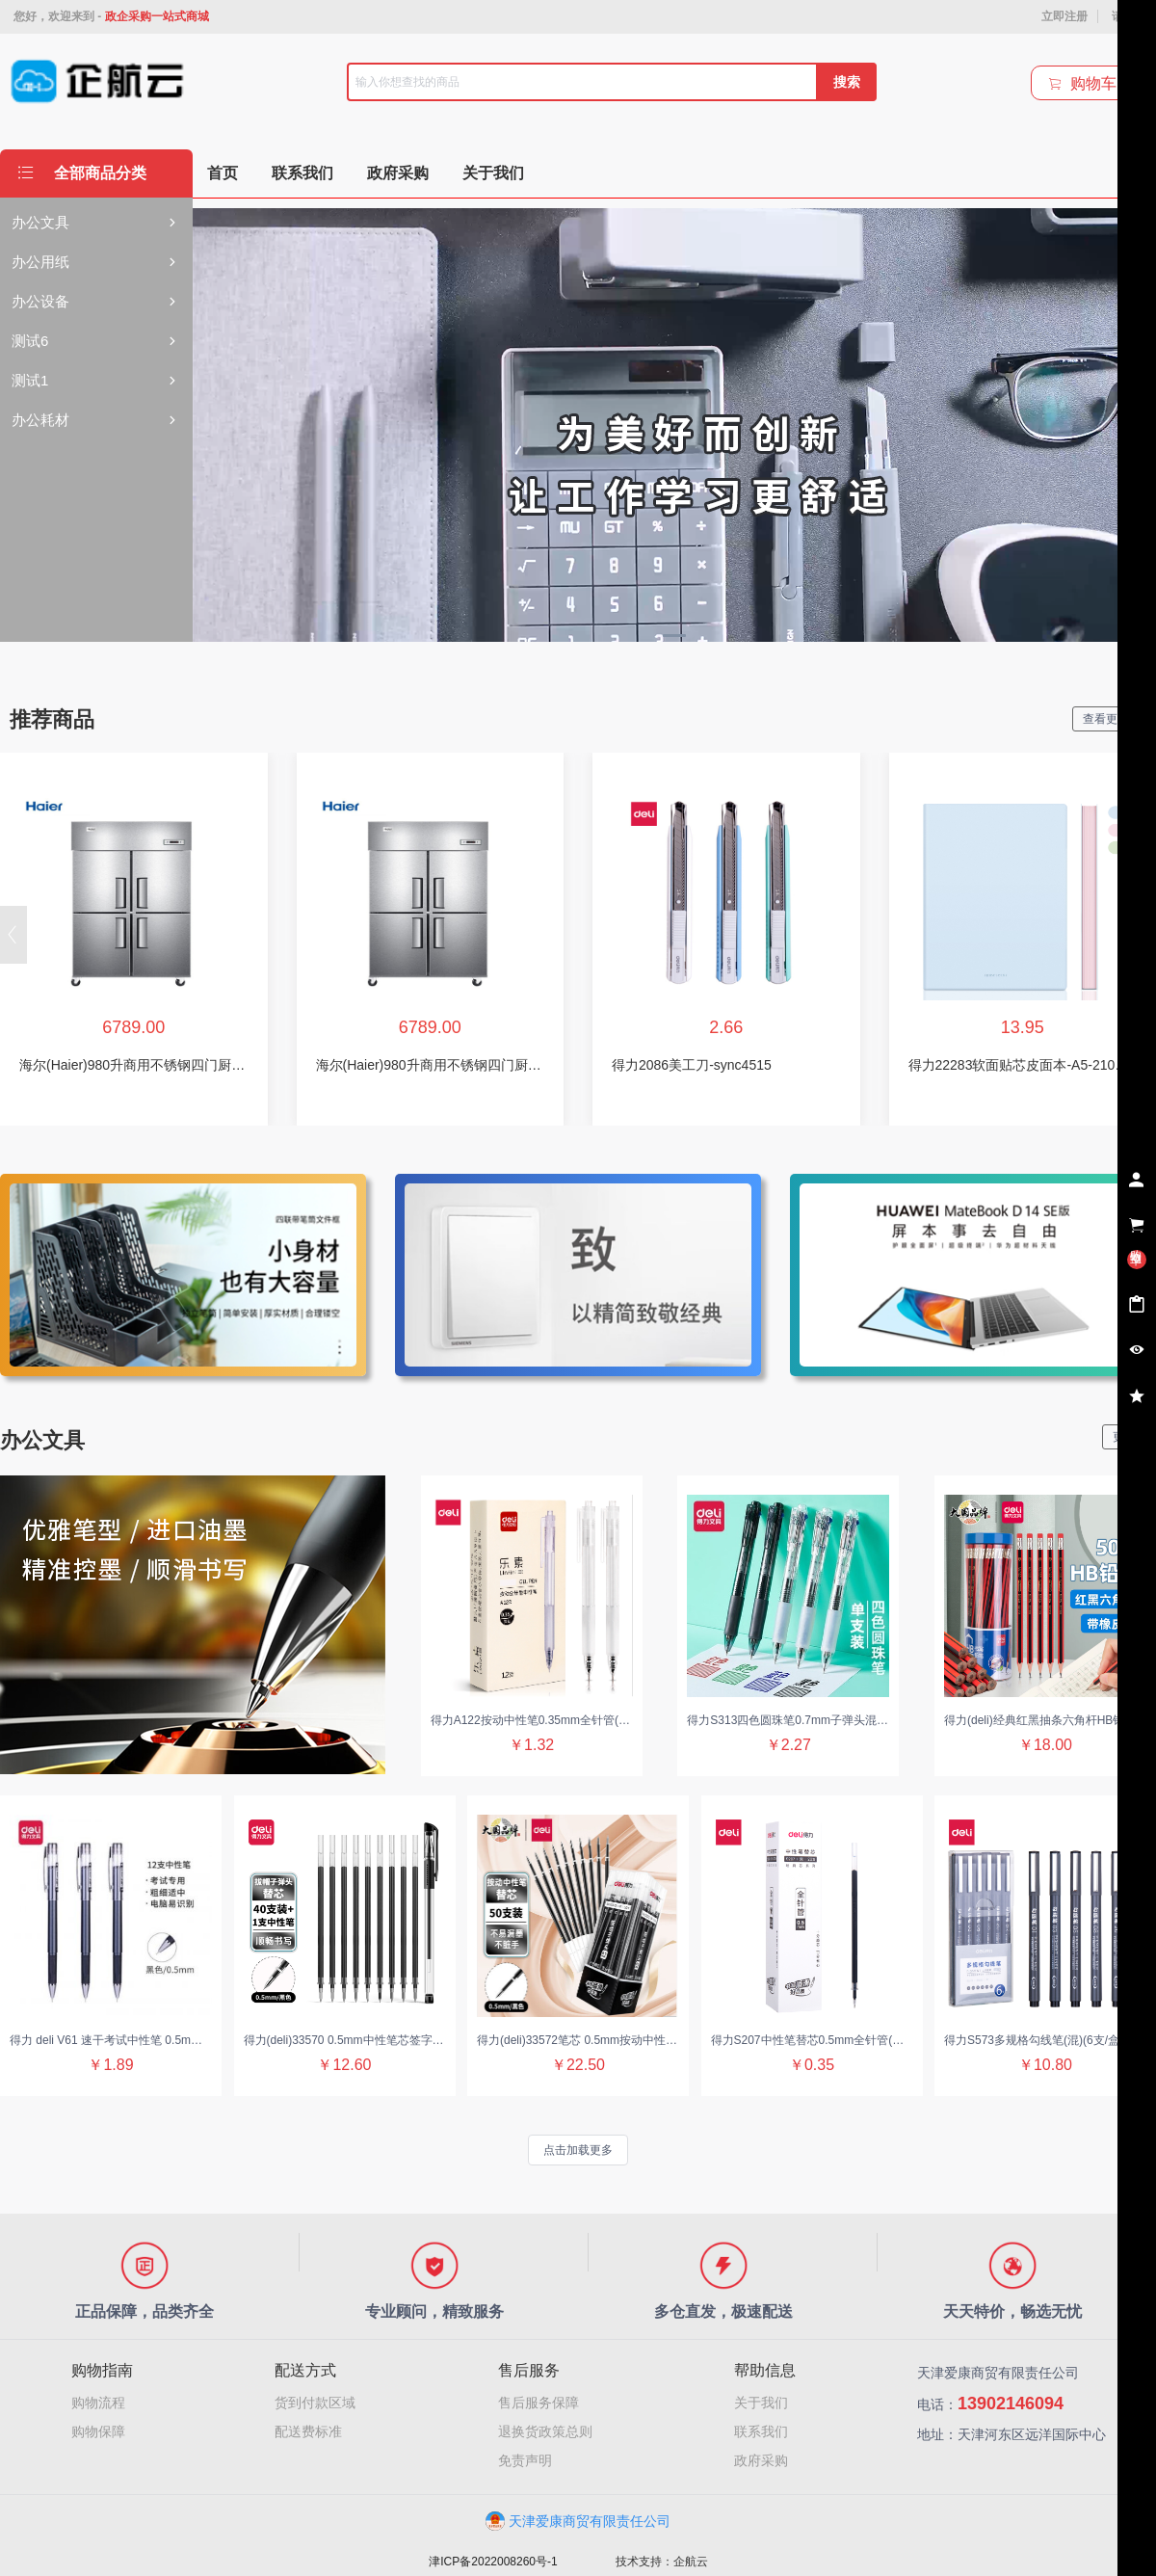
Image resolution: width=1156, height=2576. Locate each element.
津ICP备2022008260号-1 (493, 2561)
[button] (13, 935)
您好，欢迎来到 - (111, 16)
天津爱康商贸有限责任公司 (578, 2521)
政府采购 (761, 2460)
